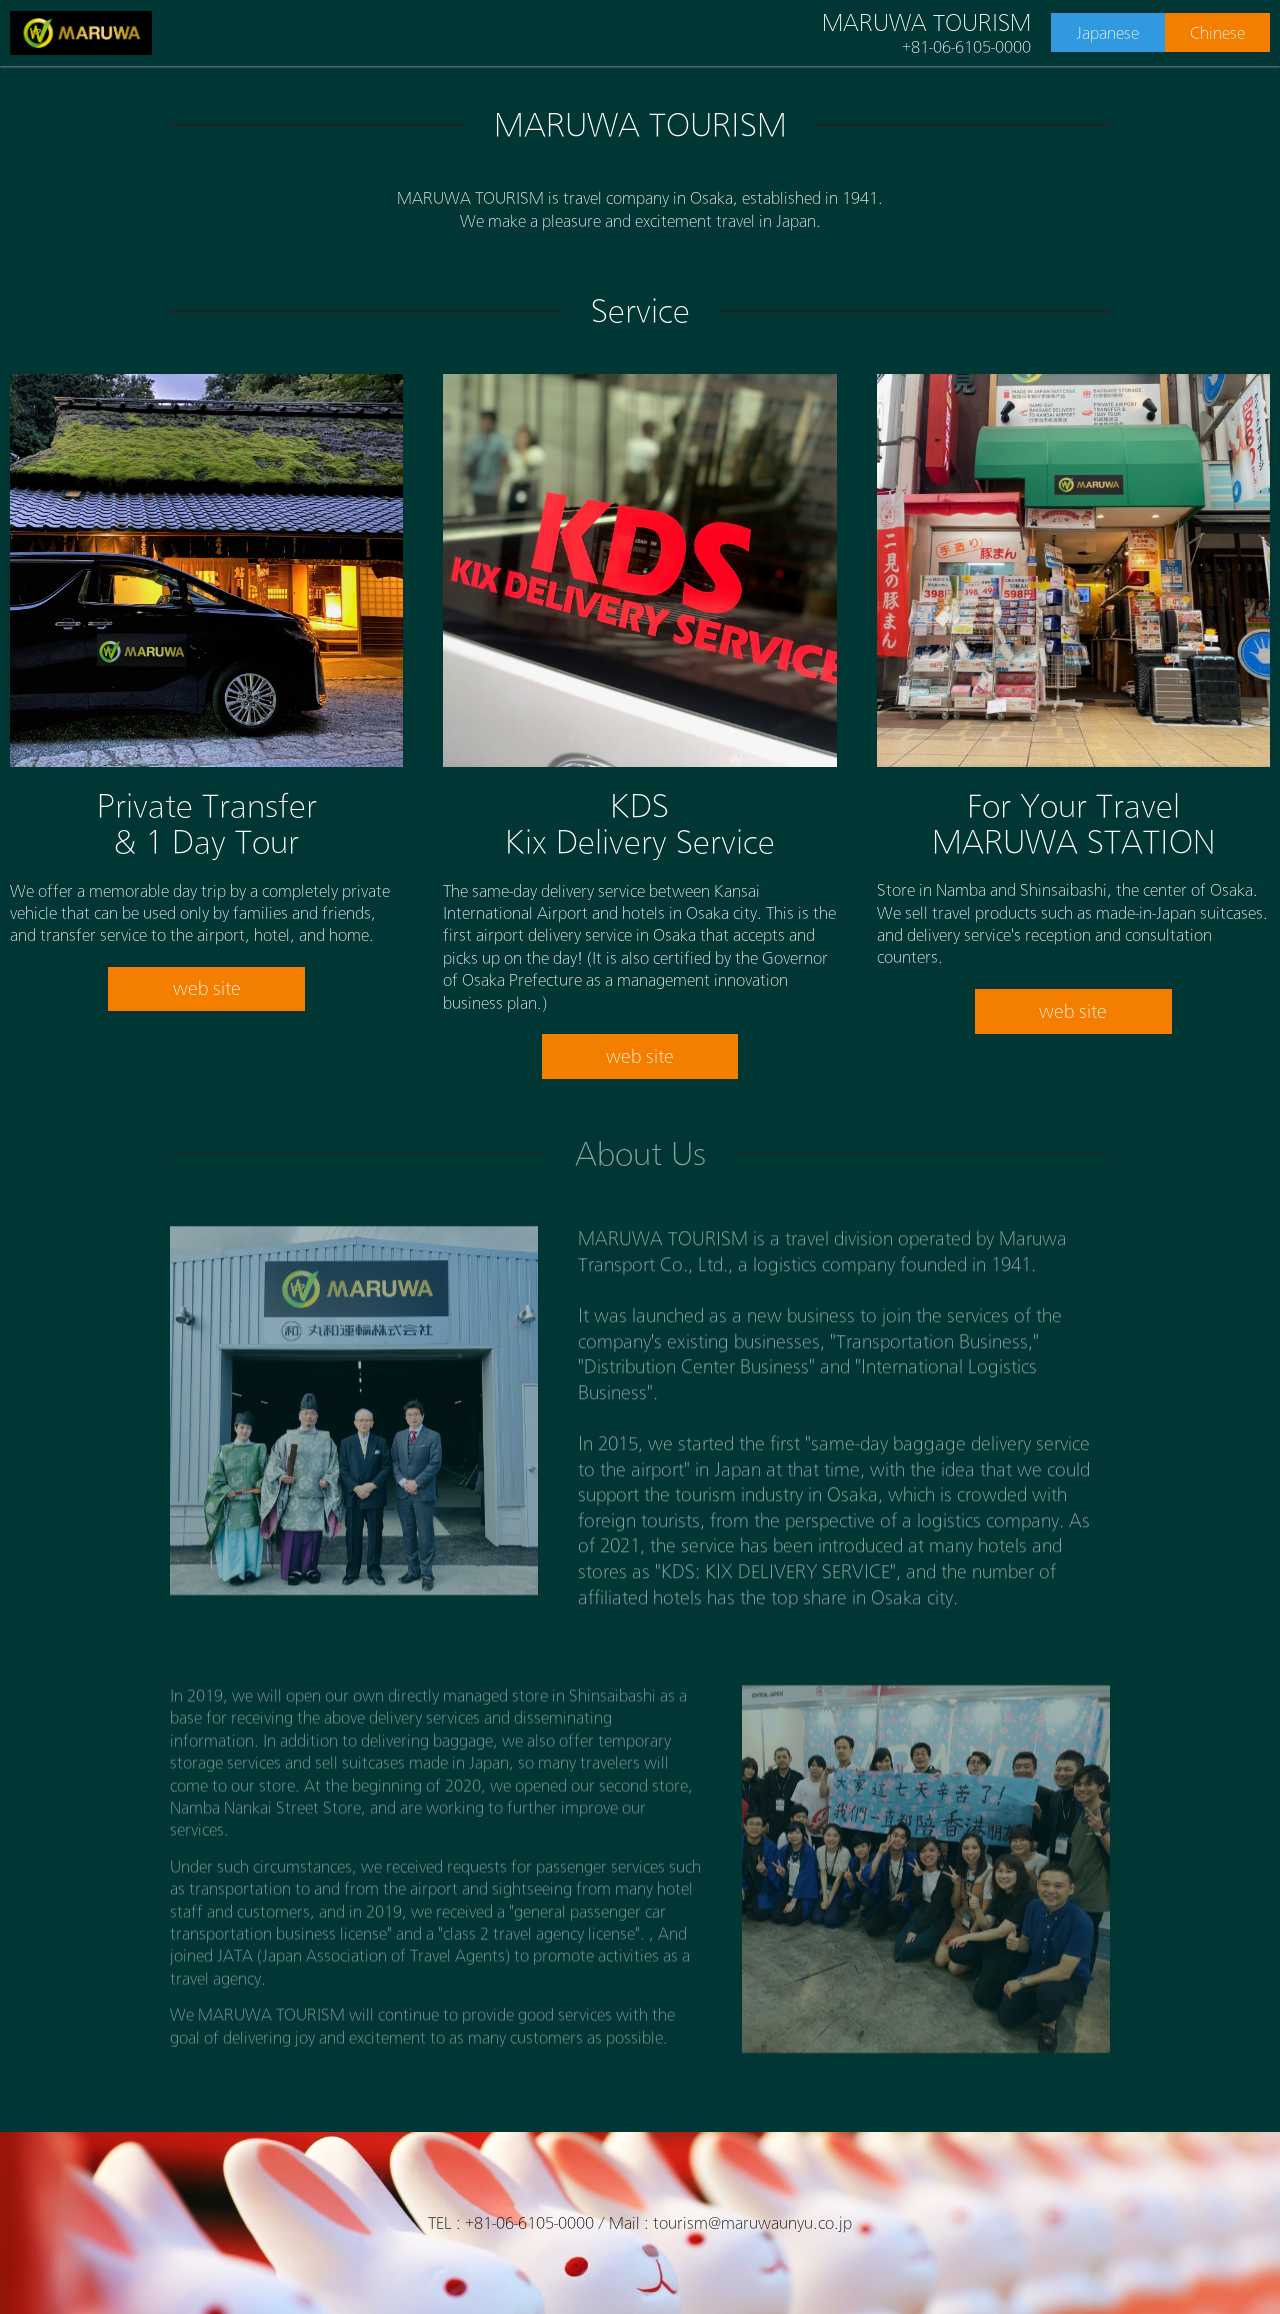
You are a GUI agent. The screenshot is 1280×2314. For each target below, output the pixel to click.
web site (207, 988)
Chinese (1217, 33)
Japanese (1107, 33)
